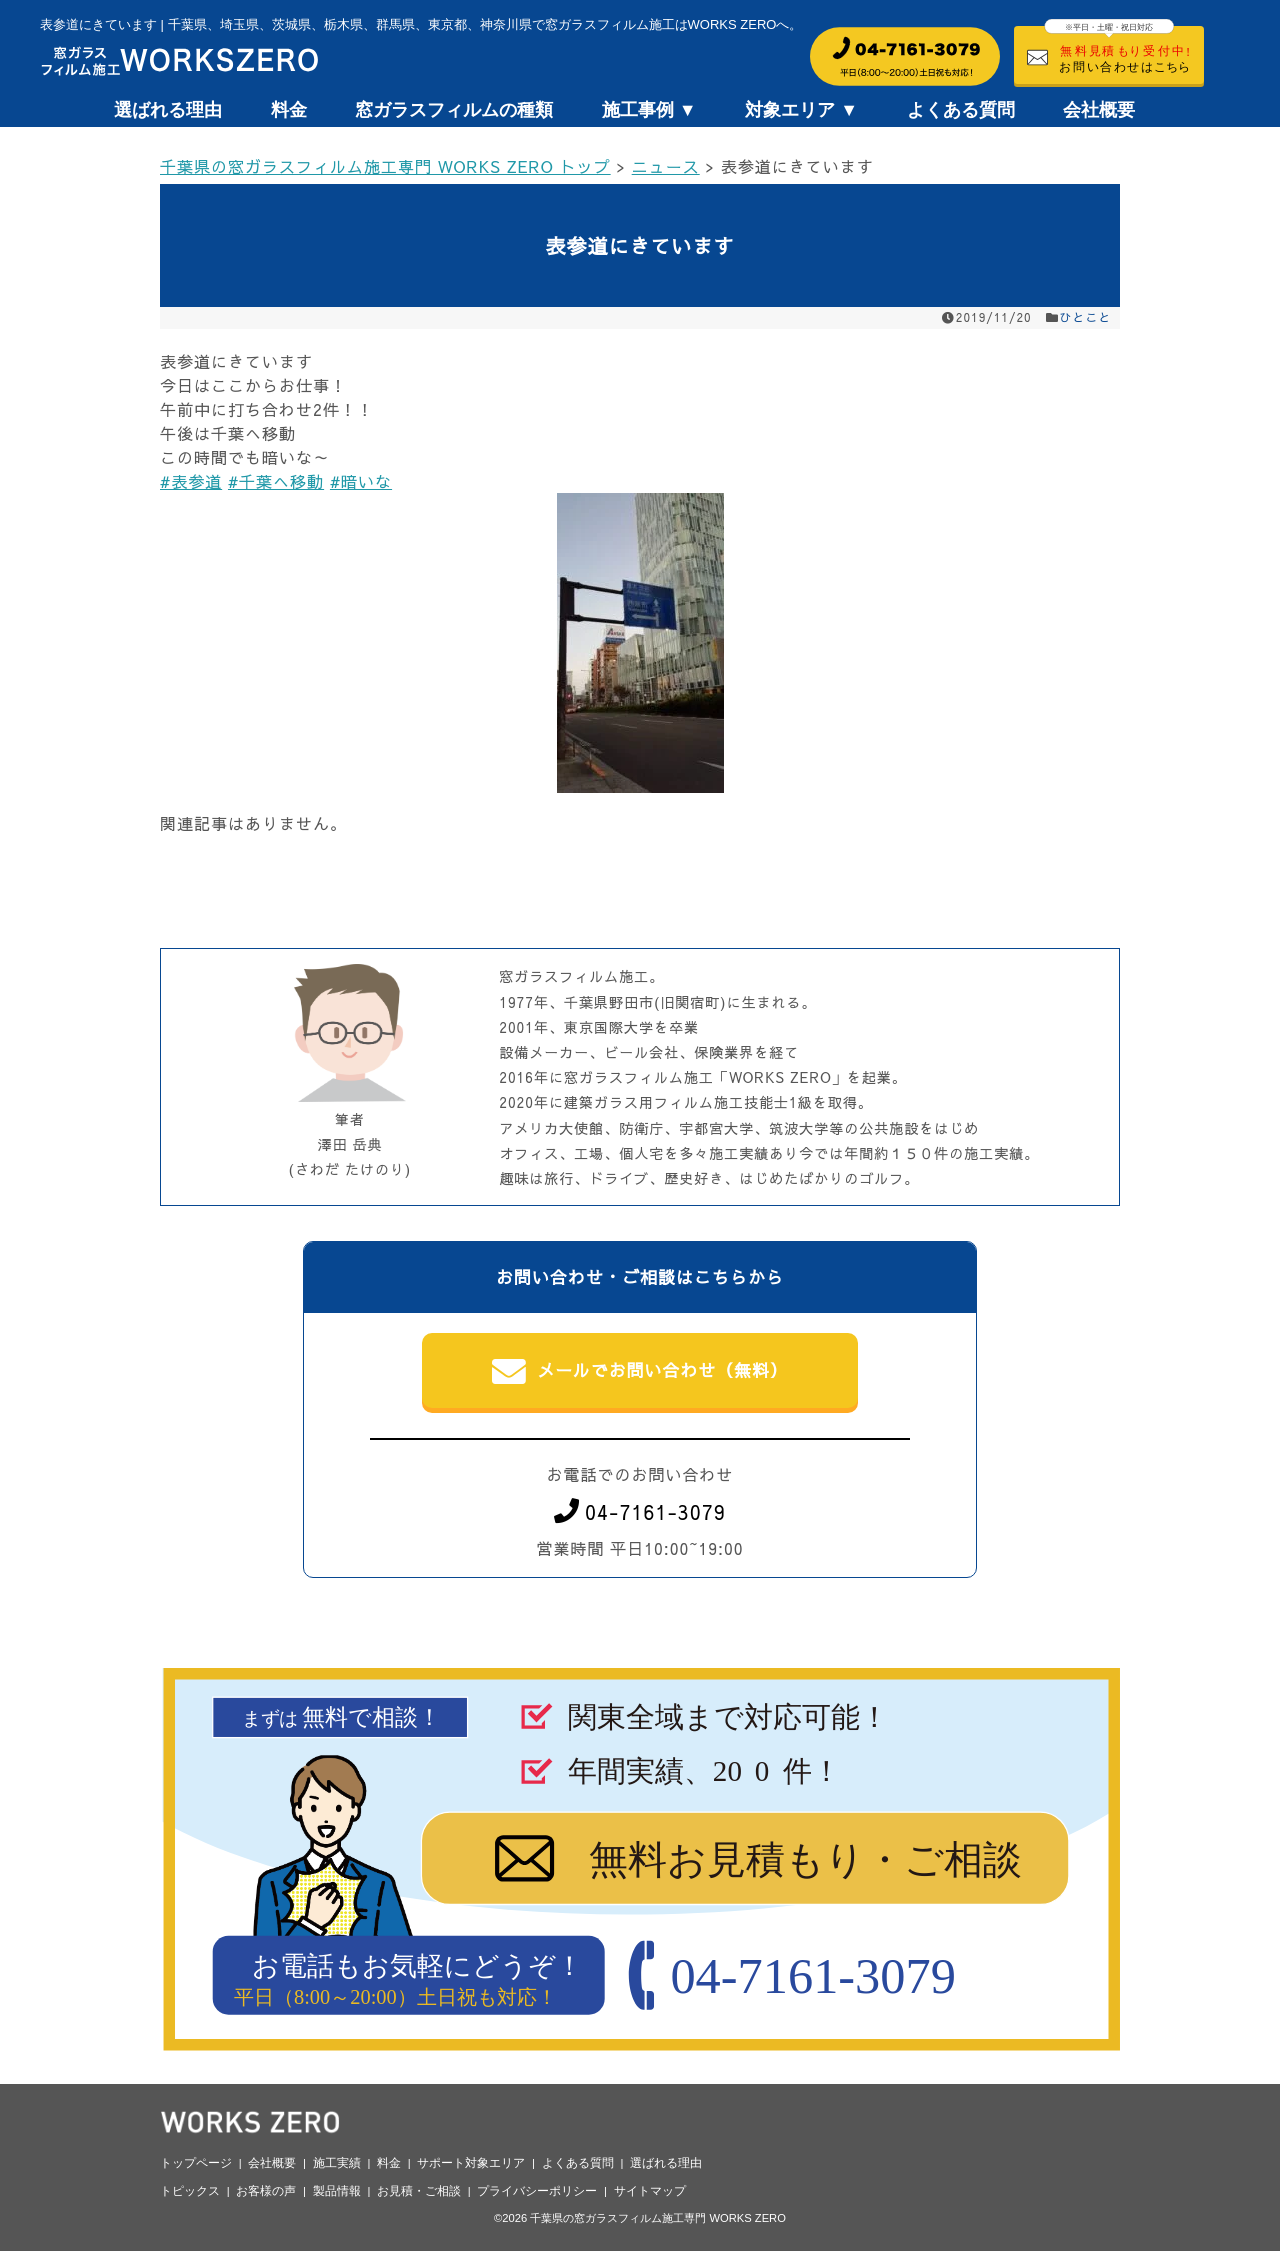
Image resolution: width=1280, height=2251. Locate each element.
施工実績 (337, 2163)
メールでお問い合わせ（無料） (640, 1372)
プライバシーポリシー (537, 2191)
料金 (289, 110)
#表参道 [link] (191, 481)
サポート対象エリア (471, 2163)
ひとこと (1086, 317)
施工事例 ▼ (649, 110)
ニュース (666, 166)
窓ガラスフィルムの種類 (454, 110)
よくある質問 (961, 110)
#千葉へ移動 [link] (276, 481)
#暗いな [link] (361, 481)
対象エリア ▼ (801, 110)
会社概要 (1099, 110)
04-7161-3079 (640, 1511)
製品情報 (337, 2191)
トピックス (190, 2191)
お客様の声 (266, 2191)
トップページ (196, 2163)
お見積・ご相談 (419, 2191)
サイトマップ (650, 2191)
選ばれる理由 (168, 110)
